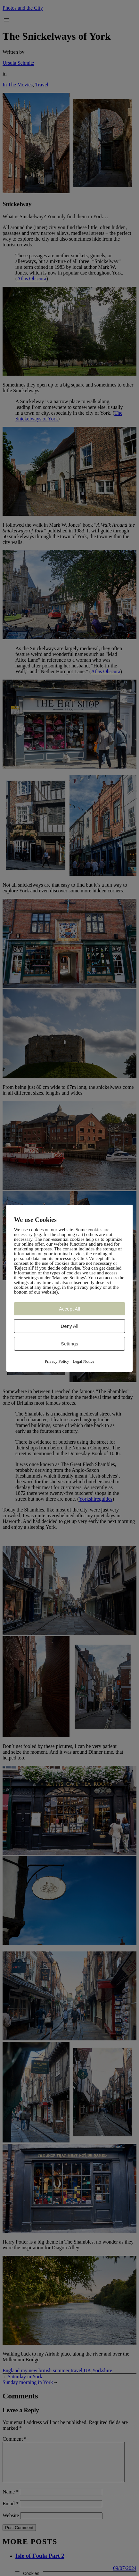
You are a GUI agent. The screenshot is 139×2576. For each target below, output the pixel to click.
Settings (69, 1343)
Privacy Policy (57, 1361)
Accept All (69, 1309)
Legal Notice (83, 1361)
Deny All (69, 1326)
